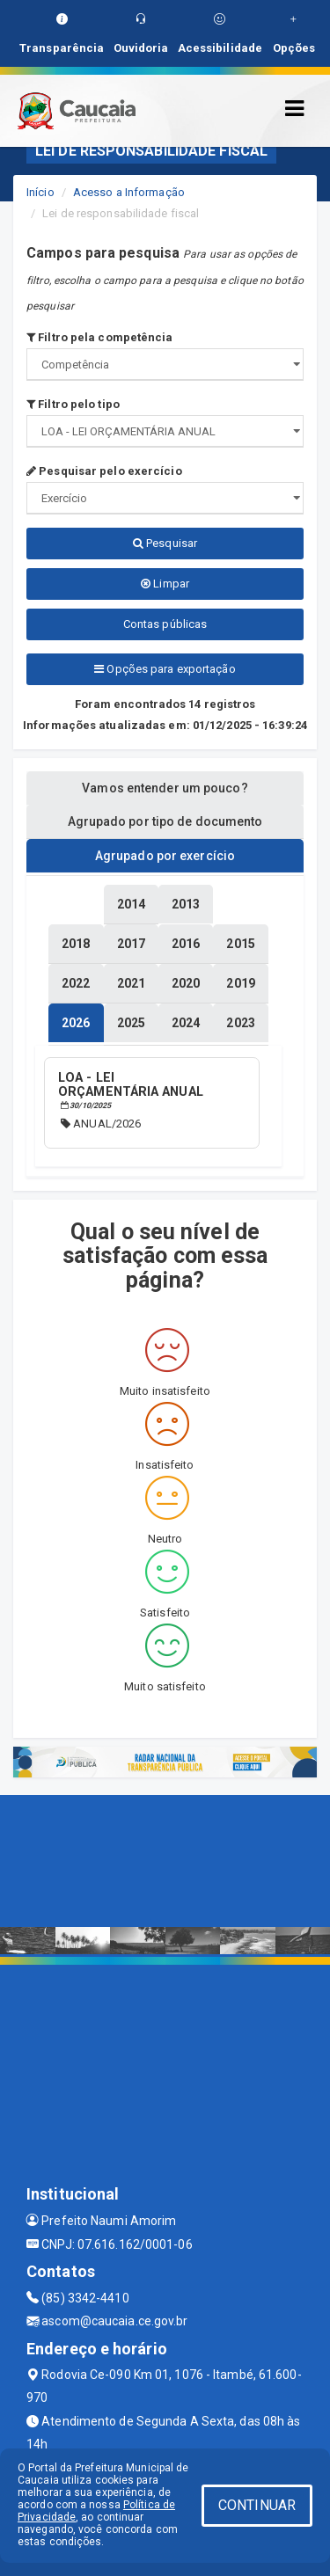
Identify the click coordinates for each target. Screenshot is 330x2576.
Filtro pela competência (99, 337)
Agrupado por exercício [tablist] (165, 856)
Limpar (165, 583)
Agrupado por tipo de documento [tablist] (165, 821)
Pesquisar (165, 543)
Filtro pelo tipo (73, 404)
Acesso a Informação (129, 192)
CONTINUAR (257, 2505)
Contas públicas (165, 624)
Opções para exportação (164, 668)
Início (40, 192)
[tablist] (75, 1022)
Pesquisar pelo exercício (104, 471)
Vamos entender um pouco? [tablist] (164, 788)
